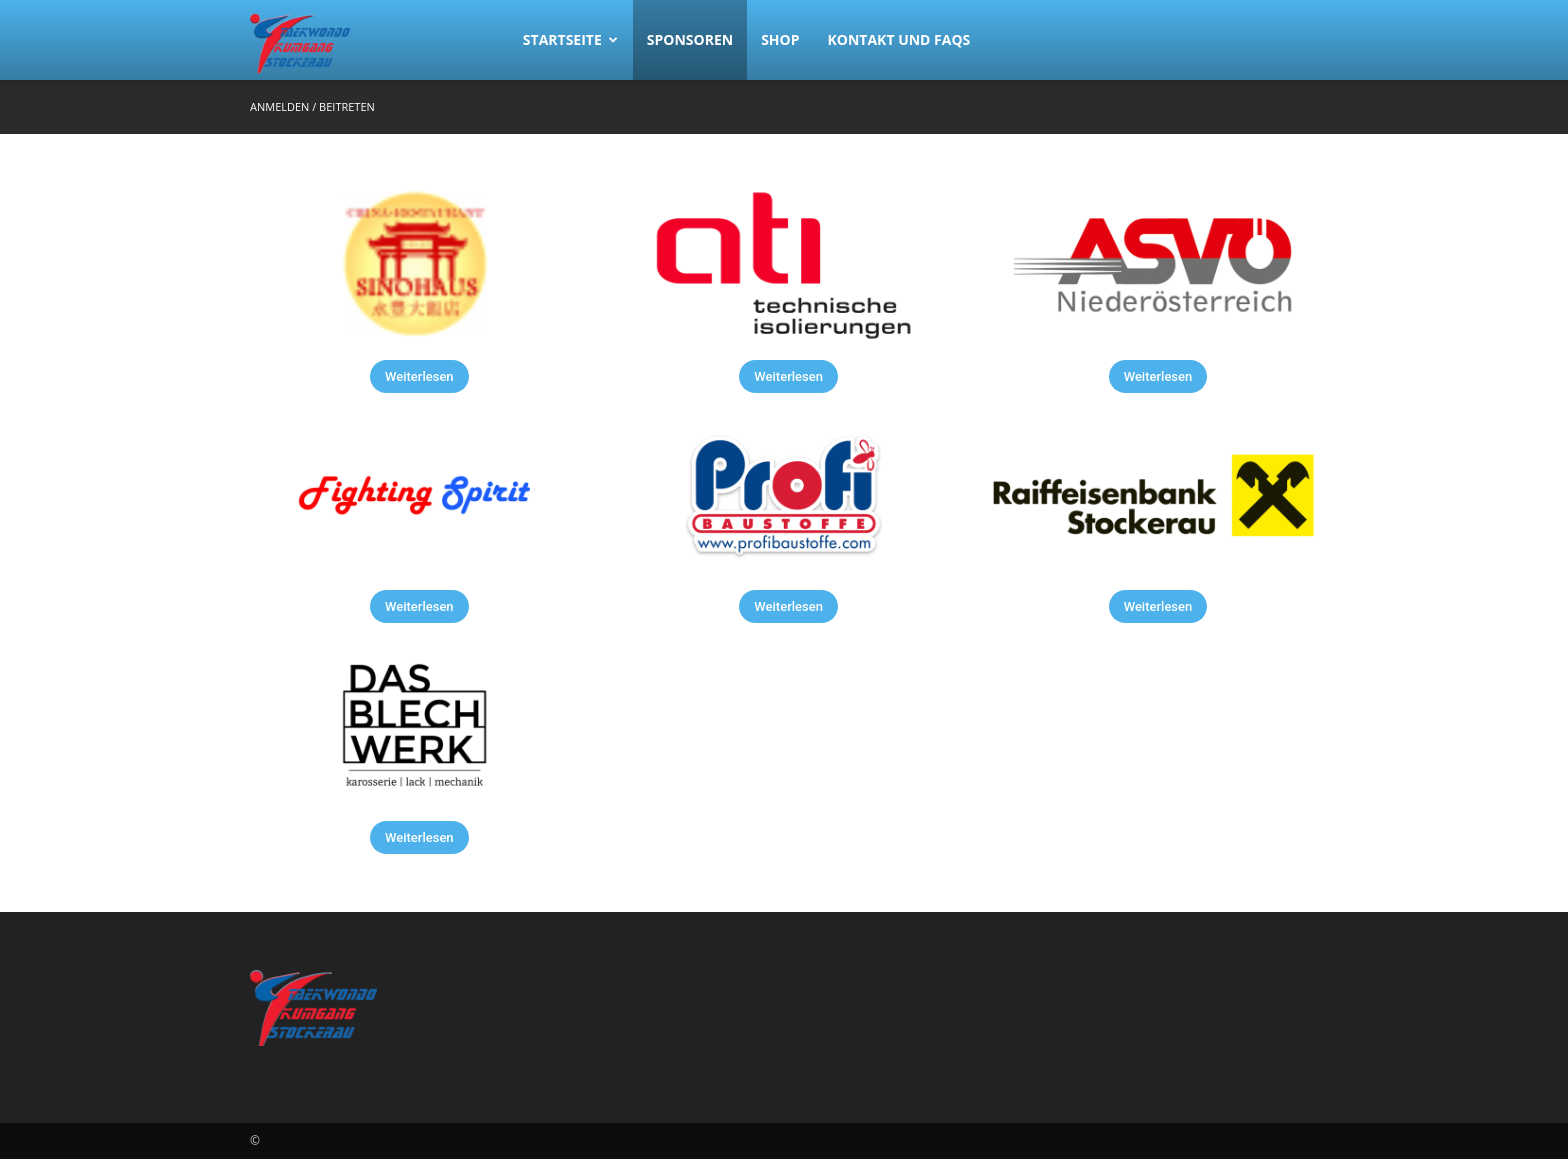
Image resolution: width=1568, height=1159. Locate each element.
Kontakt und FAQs (899, 39)
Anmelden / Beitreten (312, 106)
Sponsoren (690, 39)
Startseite (570, 39)
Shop (780, 39)
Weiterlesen (419, 376)
